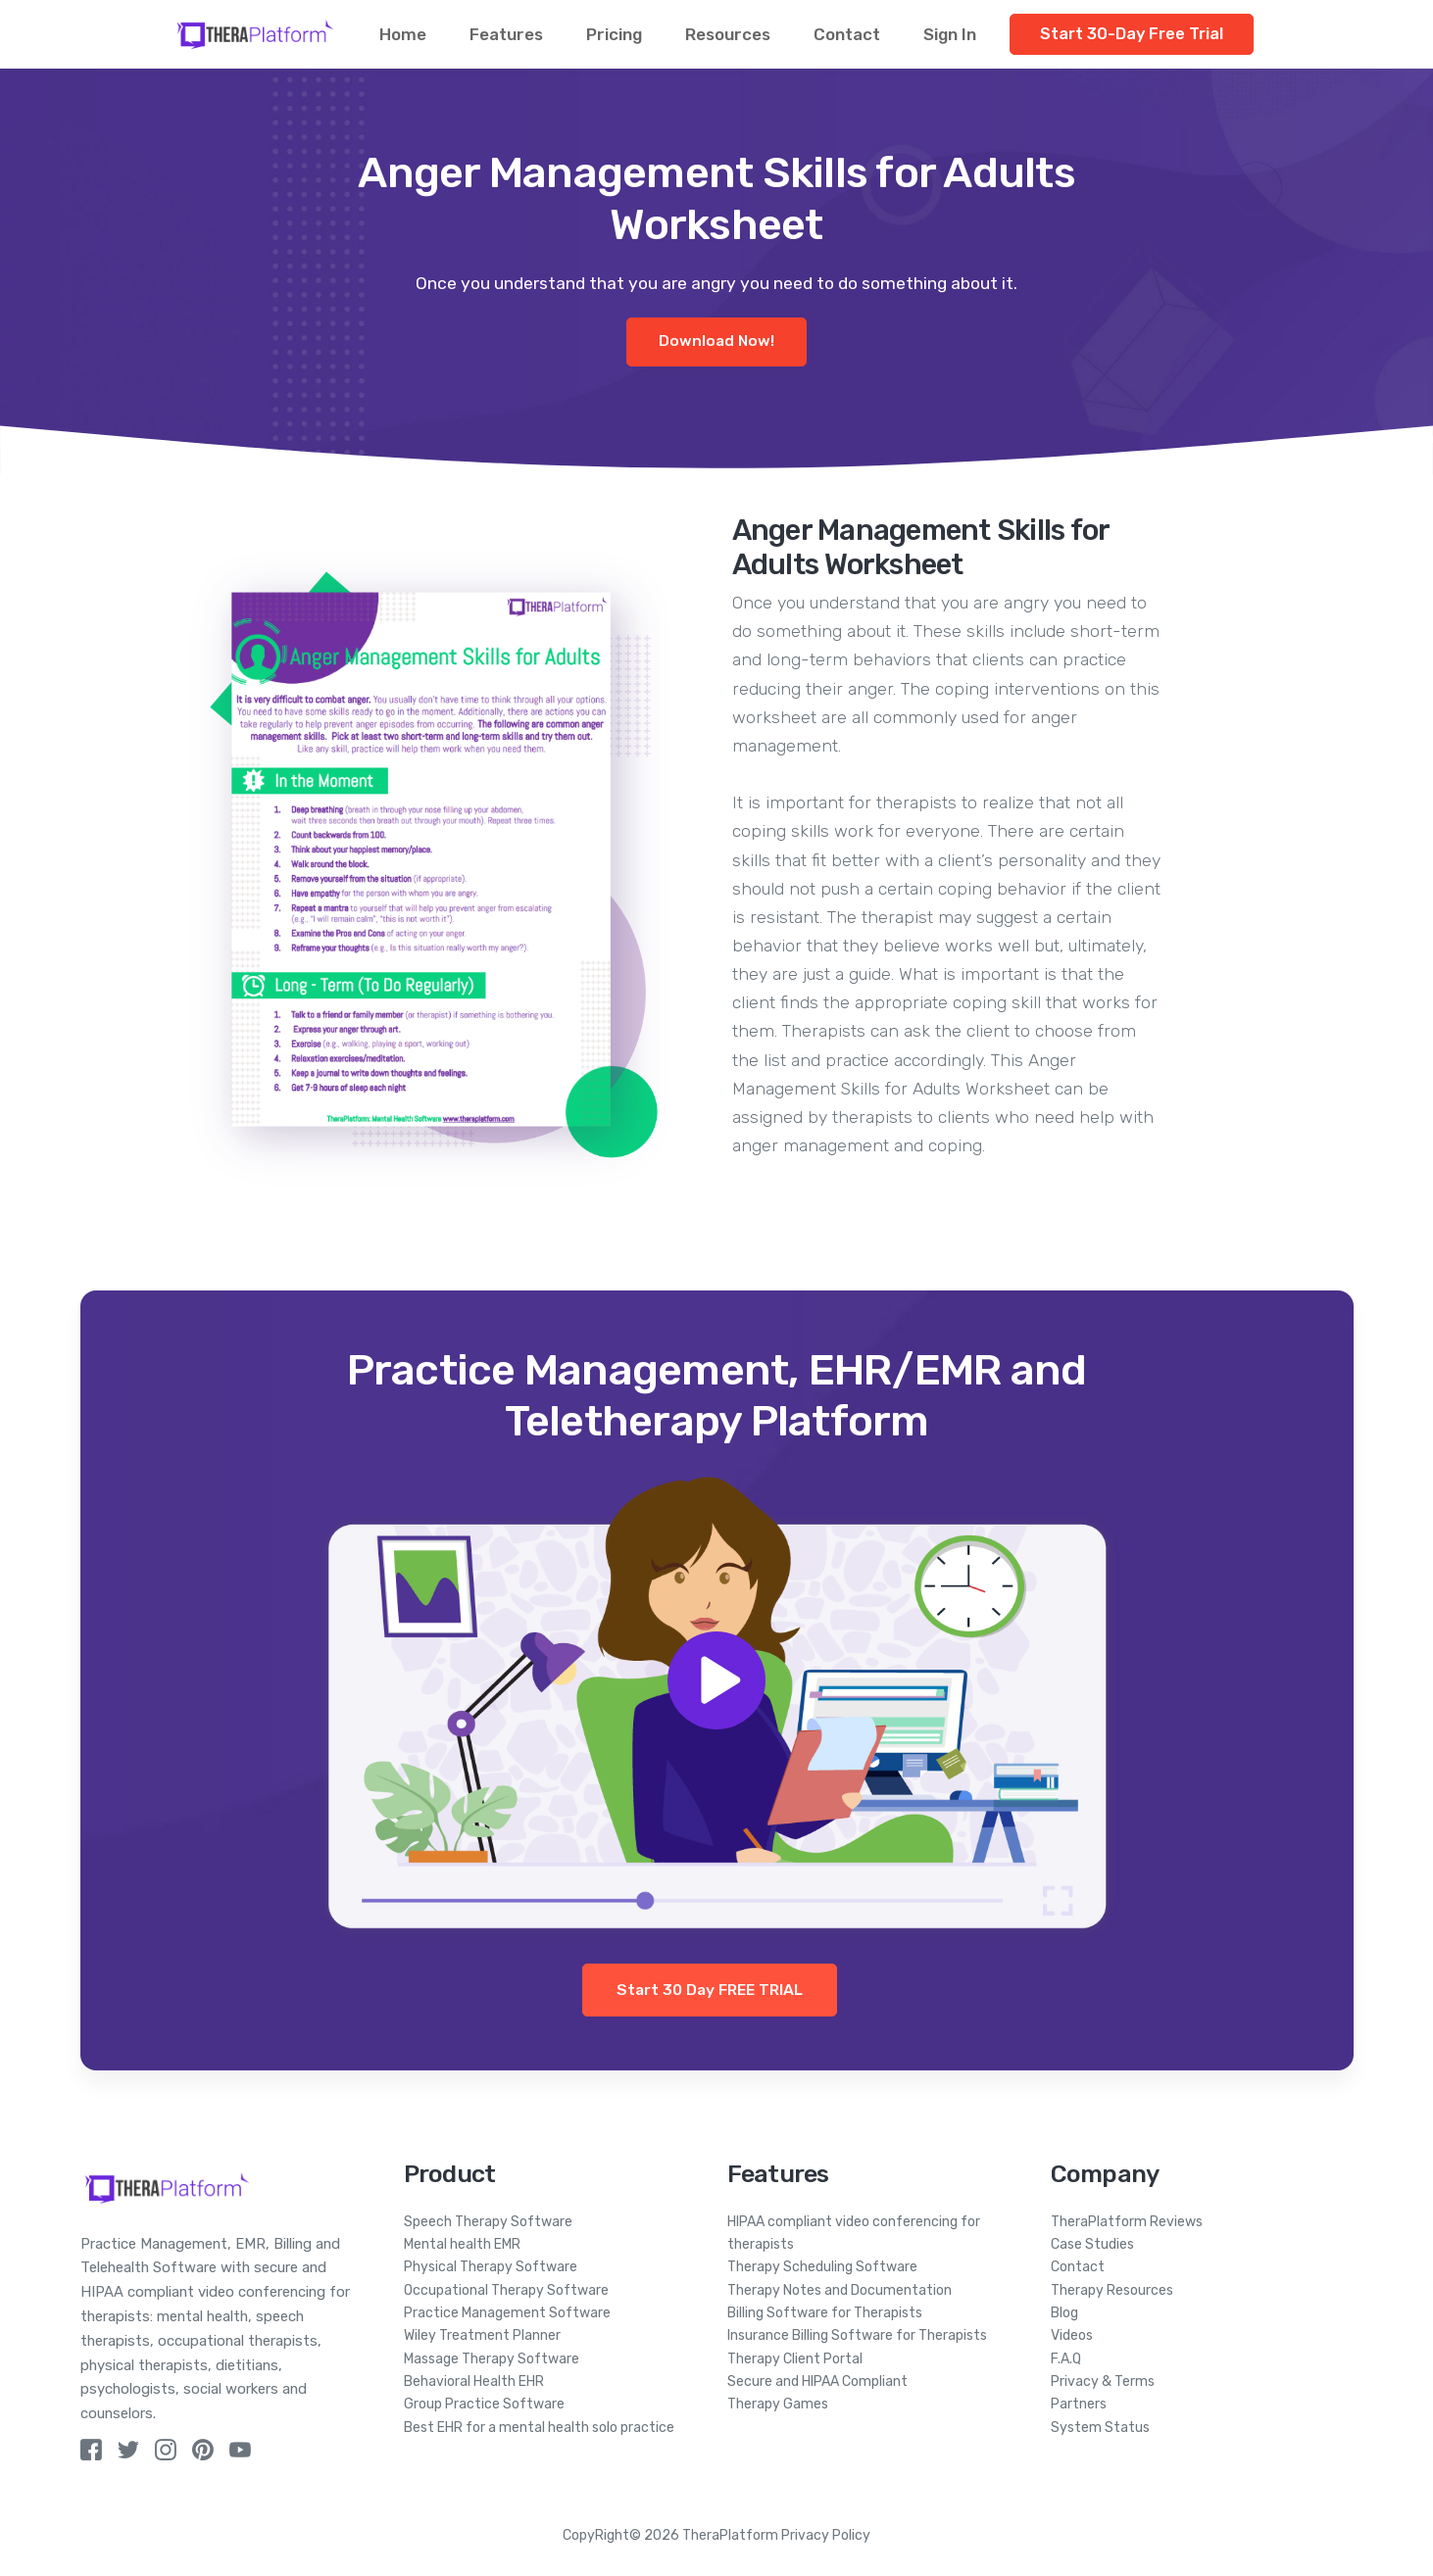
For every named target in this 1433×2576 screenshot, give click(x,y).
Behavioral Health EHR (474, 2381)
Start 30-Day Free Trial (1131, 33)
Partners (1079, 2404)
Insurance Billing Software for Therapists (857, 2335)
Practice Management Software (507, 2313)
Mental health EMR (462, 2244)
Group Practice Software (484, 2404)
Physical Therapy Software (490, 2267)
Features (506, 34)
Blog (1064, 2313)
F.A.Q (1066, 2359)
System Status (1100, 2427)
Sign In (949, 34)
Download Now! (716, 341)
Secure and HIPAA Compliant (817, 2381)
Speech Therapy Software (488, 2221)
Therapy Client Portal (795, 2359)
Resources (727, 34)
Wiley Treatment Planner (482, 2335)
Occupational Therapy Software (506, 2290)
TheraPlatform (730, 2535)
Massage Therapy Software (491, 2359)
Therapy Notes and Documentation (839, 2290)
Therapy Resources (1112, 2290)
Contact (847, 34)
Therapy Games (777, 2404)
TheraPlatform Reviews (1127, 2221)
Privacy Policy (825, 2535)
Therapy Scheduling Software (822, 2267)
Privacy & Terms (1103, 2381)
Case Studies (1092, 2244)
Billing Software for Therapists (824, 2313)
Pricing (614, 34)
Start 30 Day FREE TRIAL (710, 1989)
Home (402, 34)
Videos (1072, 2335)
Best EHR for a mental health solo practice (539, 2427)
